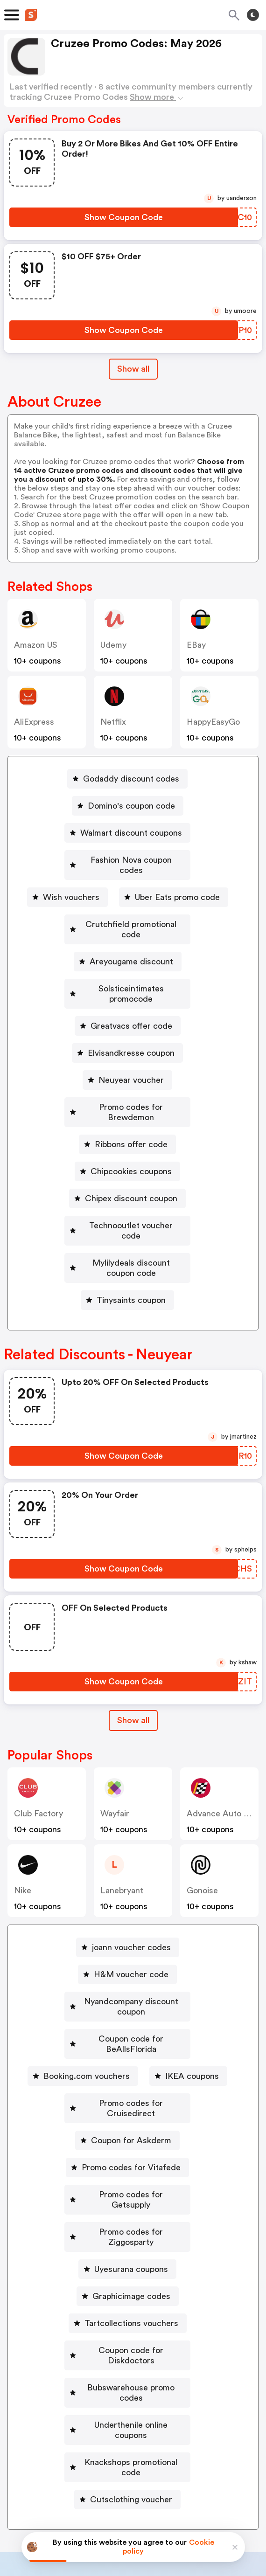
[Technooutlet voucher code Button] (127, 1184)
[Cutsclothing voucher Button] (127, 2345)
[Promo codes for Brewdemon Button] (127, 1076)
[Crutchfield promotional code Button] (127, 914)
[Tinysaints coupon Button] (127, 1238)
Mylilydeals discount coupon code (131, 1211)
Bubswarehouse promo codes (131, 2264)
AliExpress (34, 722)
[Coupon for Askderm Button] (127, 2048)
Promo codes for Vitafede (131, 2075)
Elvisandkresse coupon (131, 1022)
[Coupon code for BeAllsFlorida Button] (127, 1967)
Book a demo (64, 2435)
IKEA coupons (192, 1994)
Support (179, 2455)
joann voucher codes (131, 1886)
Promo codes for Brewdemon (131, 1076)
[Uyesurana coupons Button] (127, 2156)
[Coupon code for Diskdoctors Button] (127, 2237)
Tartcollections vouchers (131, 2210)
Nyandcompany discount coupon (131, 1940)
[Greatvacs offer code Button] (128, 995)
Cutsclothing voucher (131, 2345)
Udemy (113, 645)
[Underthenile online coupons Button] (128, 2291)
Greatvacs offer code (131, 995)
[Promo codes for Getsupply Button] (127, 2102)
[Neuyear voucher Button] (127, 1049)
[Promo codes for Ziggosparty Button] (128, 2129)
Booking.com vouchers (86, 1994)
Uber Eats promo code (177, 887)
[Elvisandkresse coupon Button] (127, 1022)
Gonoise (202, 1829)
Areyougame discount (131, 941)
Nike (22, 1829)
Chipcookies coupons (131, 1130)
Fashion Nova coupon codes (131, 860)
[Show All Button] (133, 1658)
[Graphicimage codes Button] (128, 2183)
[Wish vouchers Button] (67, 887)
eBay (196, 645)
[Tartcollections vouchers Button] (128, 2210)
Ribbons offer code (131, 1103)
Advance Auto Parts (225, 1752)
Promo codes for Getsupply (131, 2102)
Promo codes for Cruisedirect (131, 2021)
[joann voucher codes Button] (127, 1886)
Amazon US (35, 645)
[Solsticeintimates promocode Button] (127, 968)
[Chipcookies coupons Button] (127, 1130)
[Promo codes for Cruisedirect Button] (127, 2021)
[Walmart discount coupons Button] (127, 833)
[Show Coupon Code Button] (123, 217)
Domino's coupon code (131, 806)
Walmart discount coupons (131, 833)
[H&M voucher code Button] (127, 1913)
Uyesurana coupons (131, 2156)
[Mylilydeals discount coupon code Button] (127, 1211)
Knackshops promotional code (131, 2318)
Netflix (113, 722)
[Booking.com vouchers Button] (83, 1994)
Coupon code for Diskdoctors (131, 2237)
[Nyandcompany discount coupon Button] (127, 1940)
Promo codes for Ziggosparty (131, 2129)
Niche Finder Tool (193, 2435)
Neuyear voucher (131, 1049)
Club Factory (38, 1752)
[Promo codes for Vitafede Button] (127, 2075)
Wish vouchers (71, 887)
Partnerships (124, 2435)
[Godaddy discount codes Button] (127, 779)
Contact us (135, 2455)
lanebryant (121, 1829)
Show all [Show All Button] (133, 369)
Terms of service (190, 2514)
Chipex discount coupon (131, 1157)
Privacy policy (139, 2514)
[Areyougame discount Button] (128, 941)
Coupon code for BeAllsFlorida (131, 1967)
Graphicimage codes (131, 2183)
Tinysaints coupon (131, 1238)
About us (89, 2455)
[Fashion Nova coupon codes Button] (127, 860)
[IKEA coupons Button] (188, 1994)
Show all (133, 1659)
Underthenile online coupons (131, 2291)
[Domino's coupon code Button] (127, 806)
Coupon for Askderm (131, 2048)
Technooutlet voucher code (131, 1184)
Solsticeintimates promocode (131, 968)
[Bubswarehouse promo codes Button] (127, 2264)
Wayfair (114, 1752)
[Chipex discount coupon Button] (127, 1157)
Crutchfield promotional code (131, 914)
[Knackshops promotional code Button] (127, 2318)
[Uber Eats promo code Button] (173, 887)
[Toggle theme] (253, 14)
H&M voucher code (131, 1913)
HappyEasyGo (213, 722)
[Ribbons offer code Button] (127, 1103)
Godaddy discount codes (131, 779)
